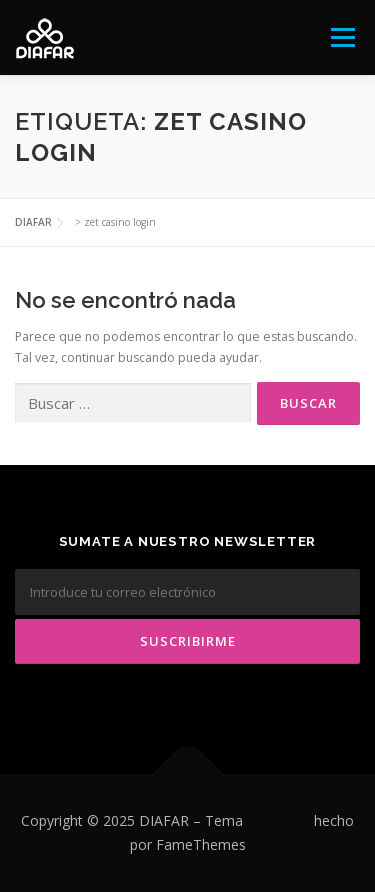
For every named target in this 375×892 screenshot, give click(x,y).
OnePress (278, 820)
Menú (341, 37)
